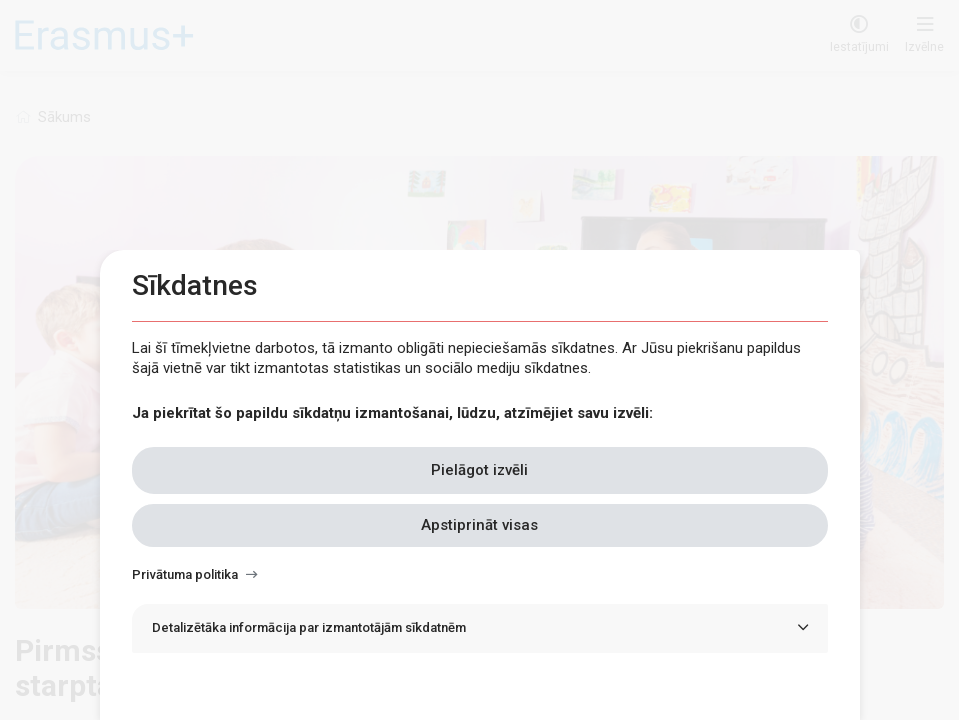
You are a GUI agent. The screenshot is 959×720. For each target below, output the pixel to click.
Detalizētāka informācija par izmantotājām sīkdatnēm (309, 627)
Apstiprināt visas (479, 525)
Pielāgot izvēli (479, 470)
